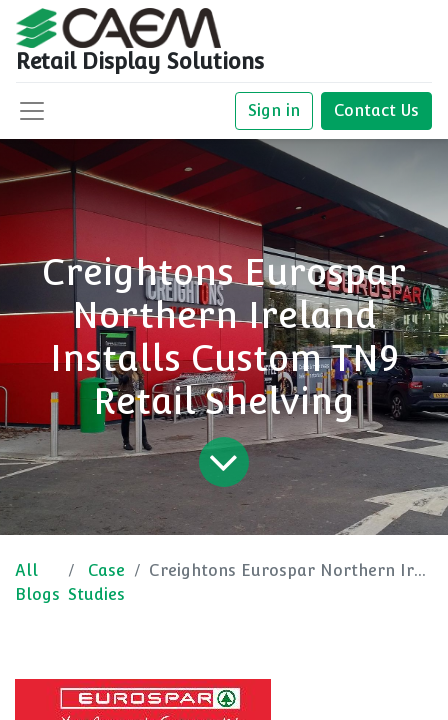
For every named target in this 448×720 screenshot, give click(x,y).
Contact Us (376, 110)
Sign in (274, 110)
